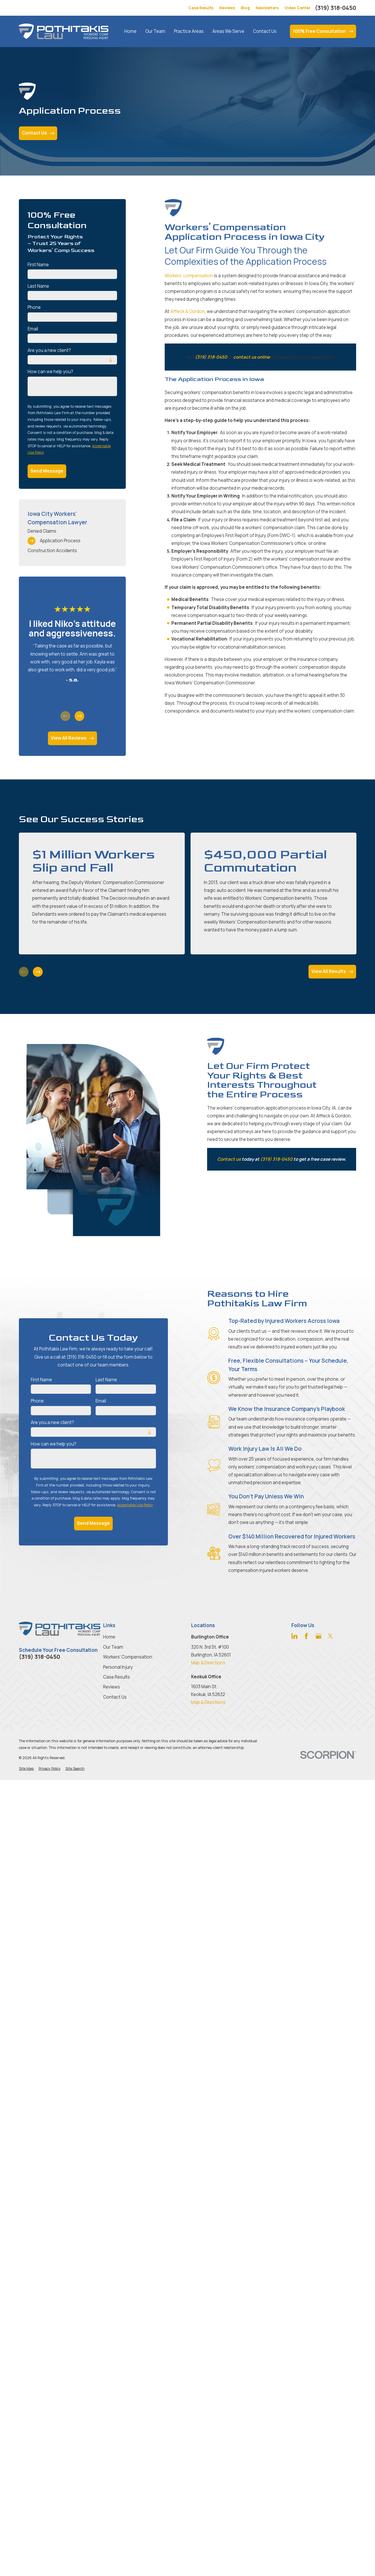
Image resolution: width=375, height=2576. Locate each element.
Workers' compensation (189, 276)
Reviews (227, 7)
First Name (38, 264)
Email (33, 329)
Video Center (298, 7)
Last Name (38, 286)
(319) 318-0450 (335, 8)
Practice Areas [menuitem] (189, 31)
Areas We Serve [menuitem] (228, 31)
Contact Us (115, 1697)
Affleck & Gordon (187, 311)
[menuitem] (72, 531)
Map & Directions (208, 1663)
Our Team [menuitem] (155, 31)
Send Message (46, 471)
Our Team (113, 1647)
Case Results (200, 7)
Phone (34, 307)
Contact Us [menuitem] (265, 31)
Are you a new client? (49, 350)
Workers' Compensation (127, 1657)
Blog (245, 7)
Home (109, 1637)
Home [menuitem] (130, 31)
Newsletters (267, 7)
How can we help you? (50, 371)
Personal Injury (118, 1667)
